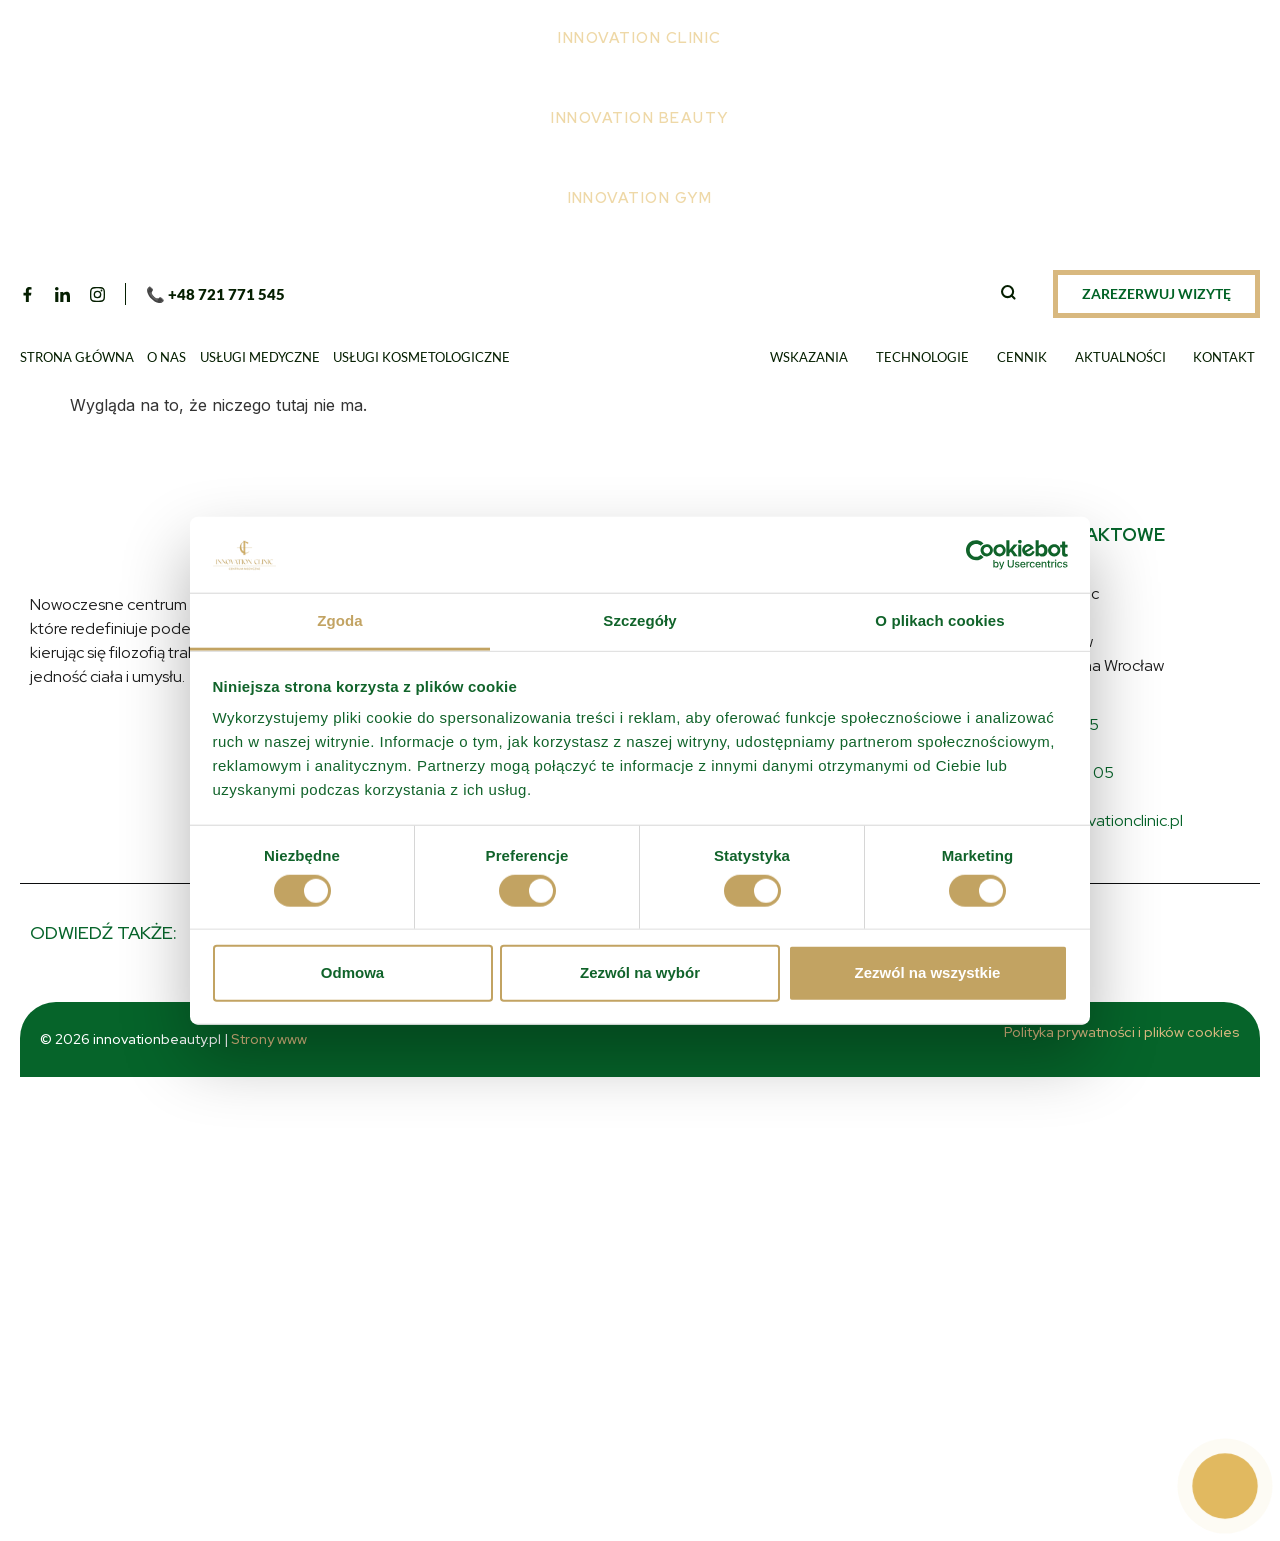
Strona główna (77, 357)
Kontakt (1224, 357)
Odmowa (352, 972)
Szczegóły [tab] (639, 620)
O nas (166, 357)
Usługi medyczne (260, 357)
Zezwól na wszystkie (928, 972)
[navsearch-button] (1008, 294)
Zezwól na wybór (640, 972)
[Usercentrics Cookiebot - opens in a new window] (980, 555)
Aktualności (1120, 357)
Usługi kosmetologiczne (421, 357)
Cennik (1022, 357)
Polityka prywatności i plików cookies (1122, 1032)
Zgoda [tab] (340, 620)
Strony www (286, 1039)
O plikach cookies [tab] (939, 620)
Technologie (922, 357)
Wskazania (809, 357)
